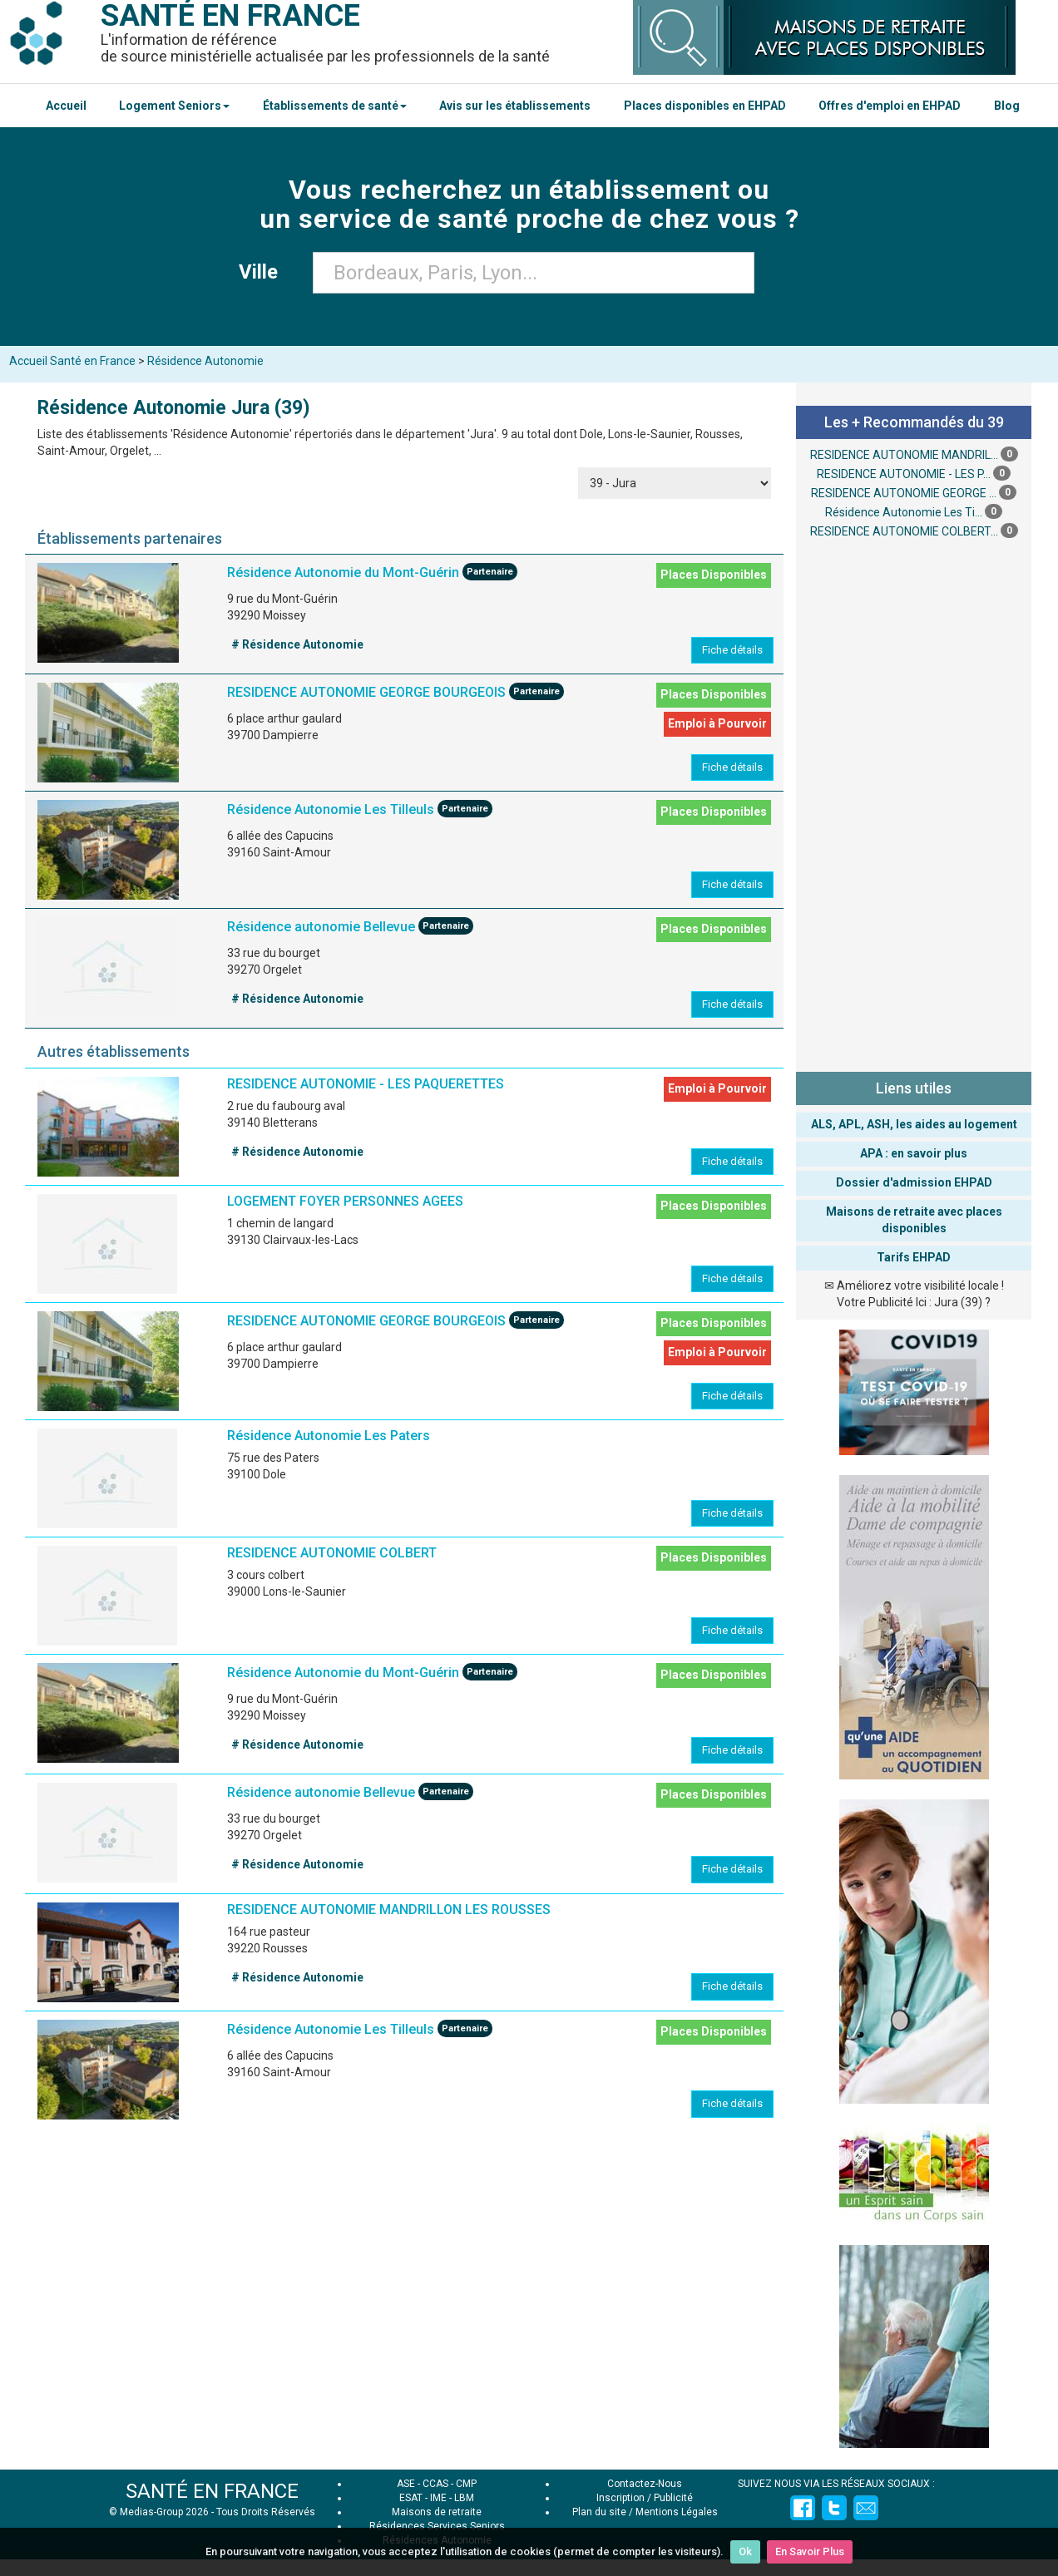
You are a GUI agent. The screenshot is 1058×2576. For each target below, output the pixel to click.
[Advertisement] (913, 803)
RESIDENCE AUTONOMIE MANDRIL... (904, 454)
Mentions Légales (676, 2512)
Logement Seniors (174, 105)
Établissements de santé (335, 105)
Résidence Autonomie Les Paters (328, 1435)
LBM (464, 2498)
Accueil (66, 105)
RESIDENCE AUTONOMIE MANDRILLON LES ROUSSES (389, 1909)
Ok (745, 2551)
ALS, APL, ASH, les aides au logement (914, 1124)
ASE (406, 2484)
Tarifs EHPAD (914, 1257)
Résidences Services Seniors (437, 2526)
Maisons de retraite (437, 2512)
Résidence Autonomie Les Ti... (903, 512)
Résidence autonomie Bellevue (321, 927)
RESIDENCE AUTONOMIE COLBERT (332, 1553)
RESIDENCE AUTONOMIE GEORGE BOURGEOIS (366, 693)
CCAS (435, 2484)
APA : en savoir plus (913, 1153)
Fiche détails (732, 650)
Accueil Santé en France (72, 361)
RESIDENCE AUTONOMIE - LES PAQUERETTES (365, 1084)
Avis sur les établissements (515, 105)
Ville (263, 272)
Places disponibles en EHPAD (705, 105)
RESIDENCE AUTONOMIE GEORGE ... (903, 493)
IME (438, 2498)
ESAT (411, 2498)
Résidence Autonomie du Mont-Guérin (343, 573)
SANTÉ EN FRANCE (212, 2491)
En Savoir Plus (809, 2551)
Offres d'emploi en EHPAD (889, 105)
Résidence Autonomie (205, 361)
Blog (1007, 105)
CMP (466, 2484)
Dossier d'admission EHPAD (914, 1182)
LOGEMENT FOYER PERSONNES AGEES (345, 1201)
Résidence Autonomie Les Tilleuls (330, 810)
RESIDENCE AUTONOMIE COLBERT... (904, 531)
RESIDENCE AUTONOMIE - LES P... (904, 474)
